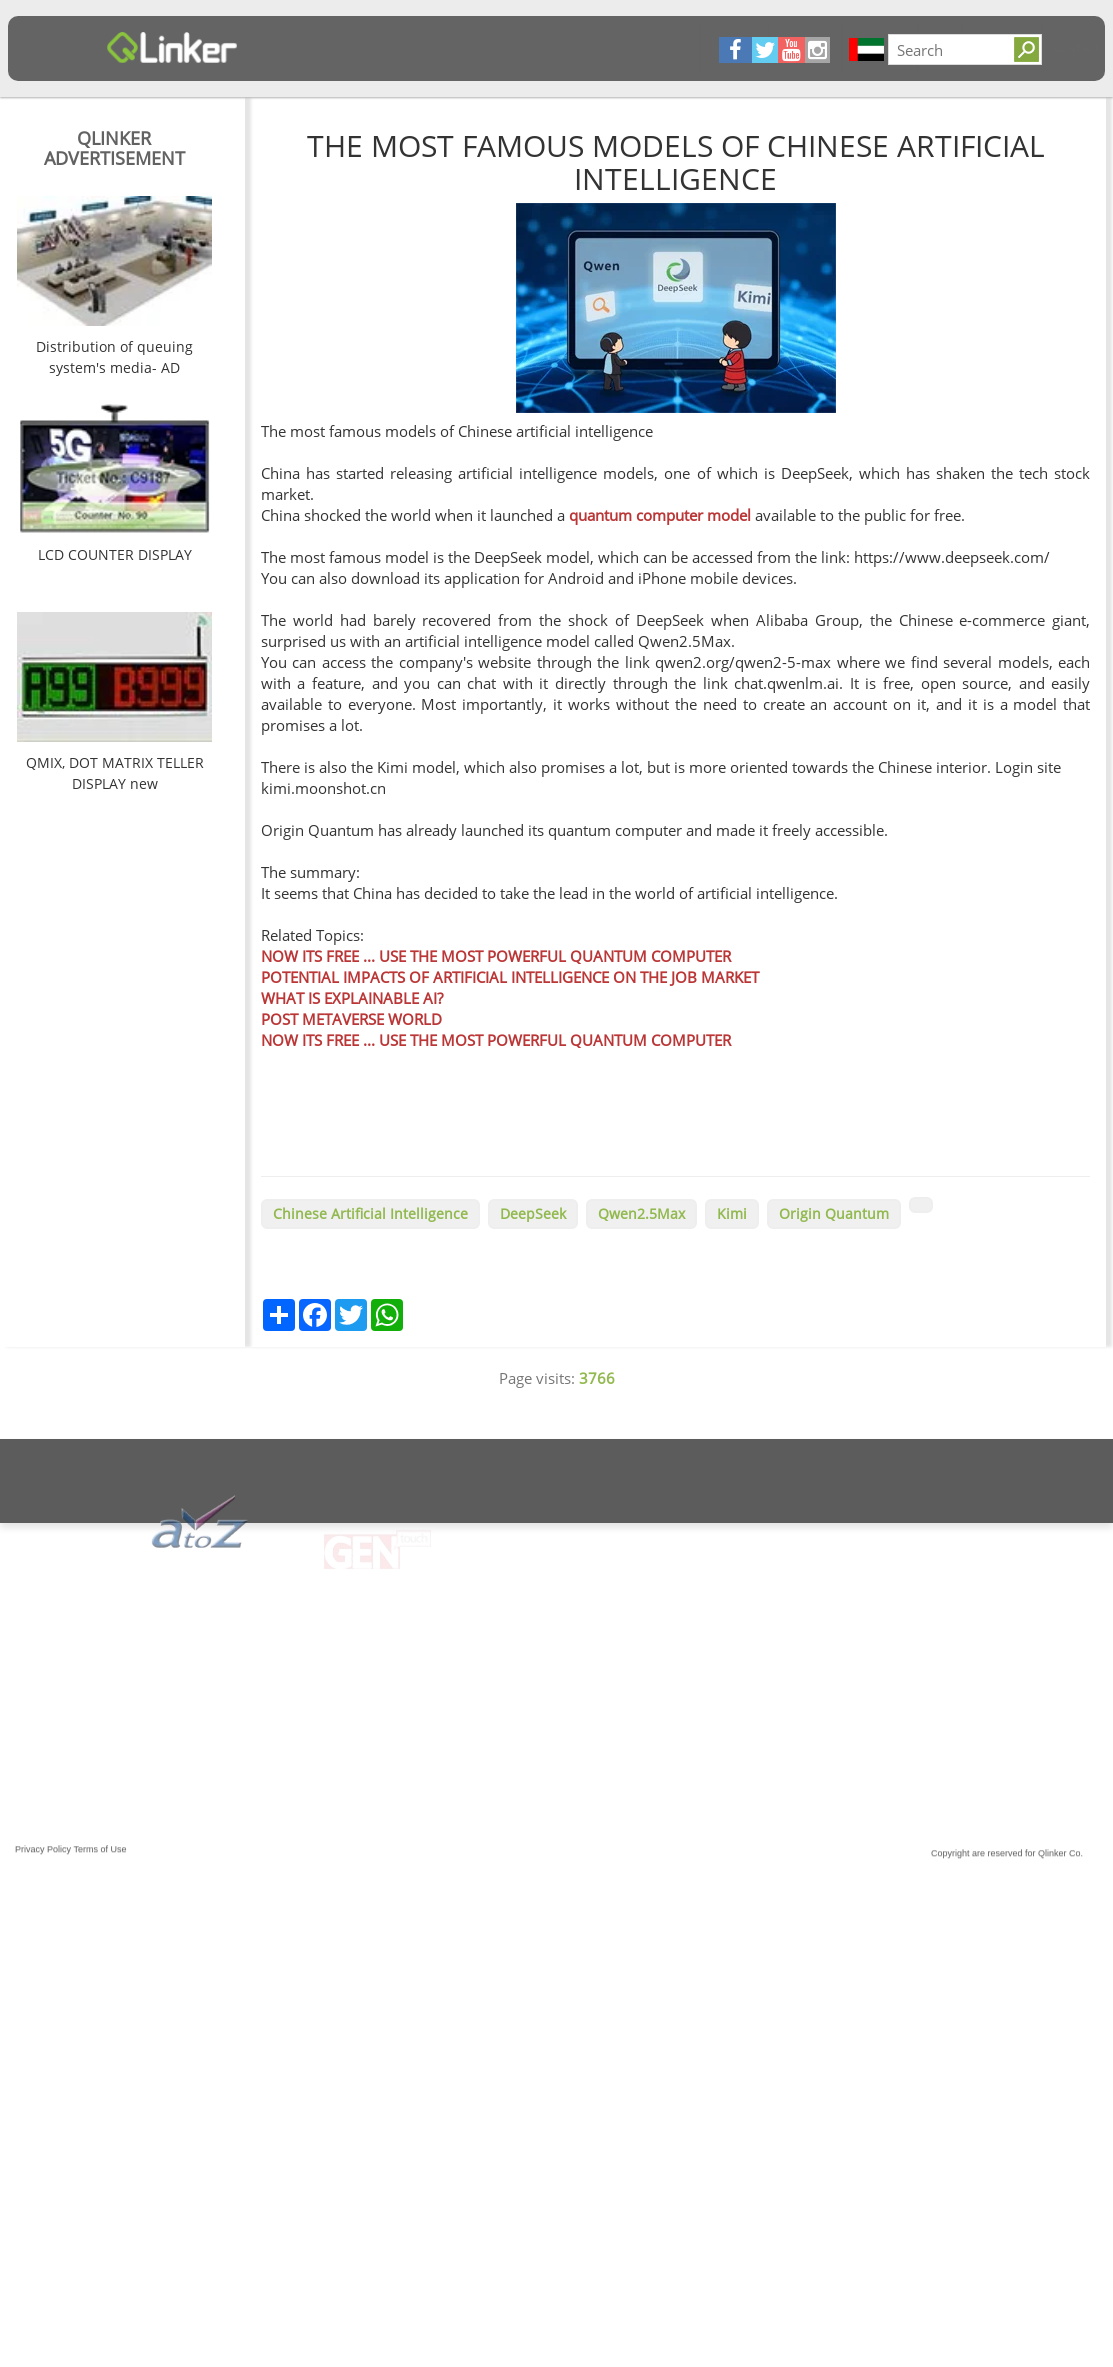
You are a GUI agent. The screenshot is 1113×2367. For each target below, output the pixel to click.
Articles (314, 48)
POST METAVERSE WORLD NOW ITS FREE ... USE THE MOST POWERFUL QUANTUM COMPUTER (496, 1029)
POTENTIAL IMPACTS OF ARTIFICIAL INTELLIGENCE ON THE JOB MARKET (510, 977)
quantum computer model (660, 515)
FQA (519, 48)
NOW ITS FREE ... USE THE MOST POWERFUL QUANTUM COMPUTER (496, 956)
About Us (385, 48)
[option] (114, 289)
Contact (657, 48)
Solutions (581, 48)
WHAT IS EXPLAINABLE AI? (352, 998)
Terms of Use (100, 1861)
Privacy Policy (43, 1861)
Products (459, 48)
